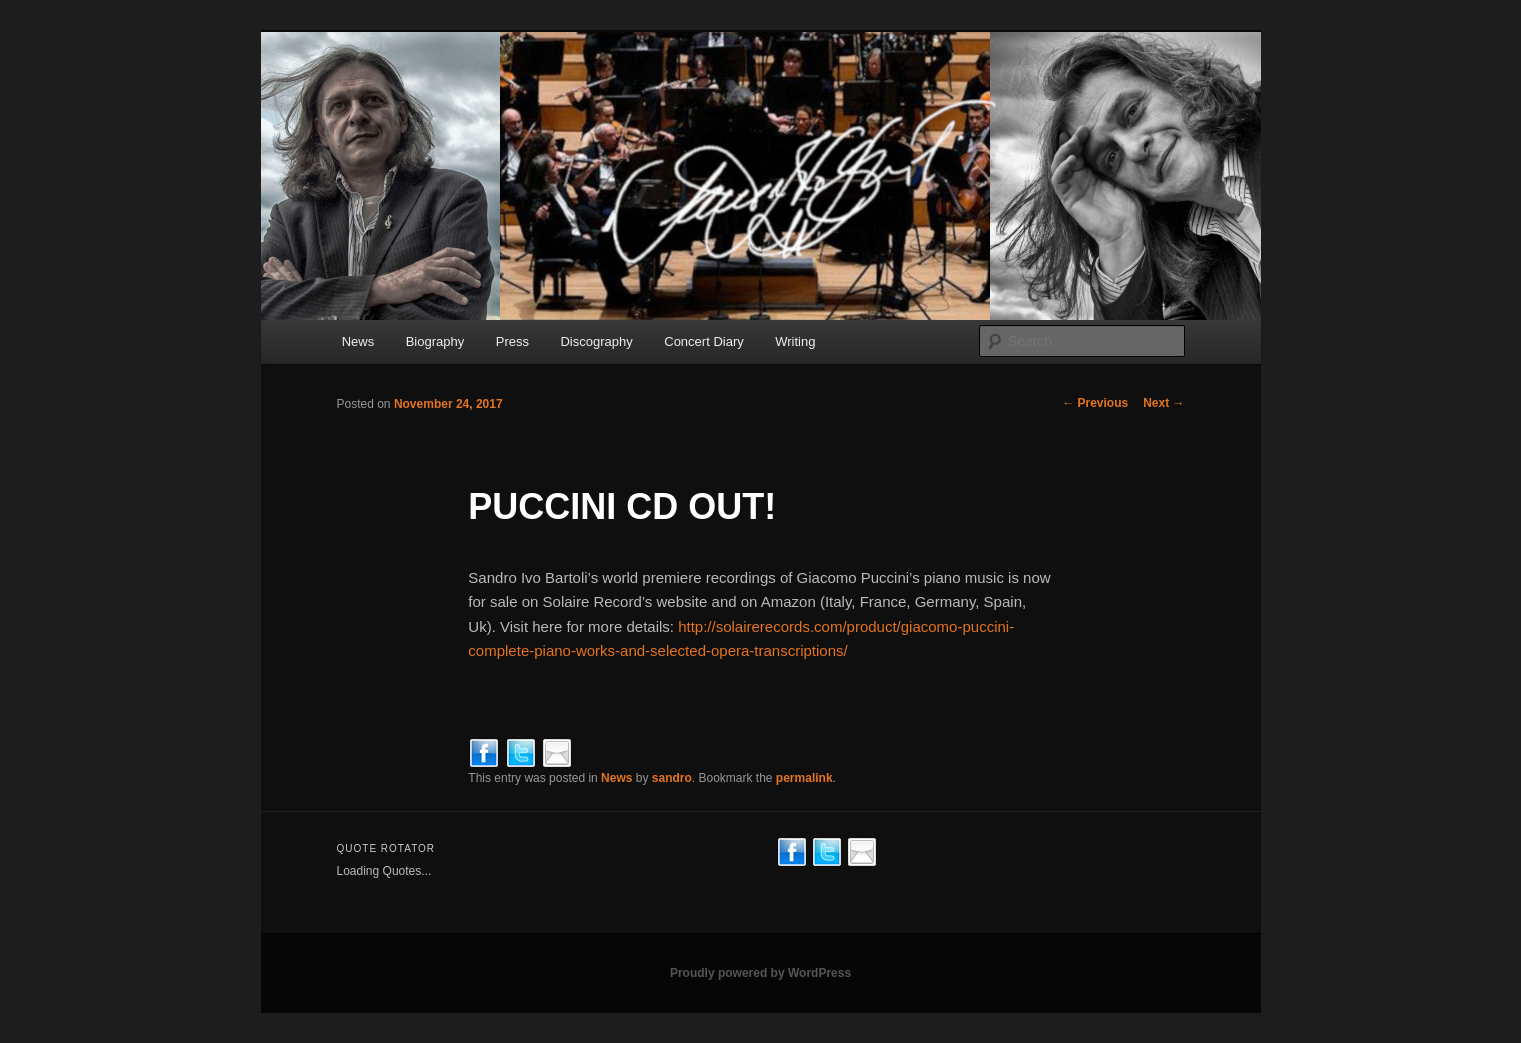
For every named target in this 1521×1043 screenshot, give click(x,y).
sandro (672, 778)
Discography (596, 341)
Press (512, 341)
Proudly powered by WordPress (760, 973)
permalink (804, 778)
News (358, 341)
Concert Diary (703, 341)
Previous (1095, 403)
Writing (795, 341)
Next (1163, 403)
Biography (435, 341)
